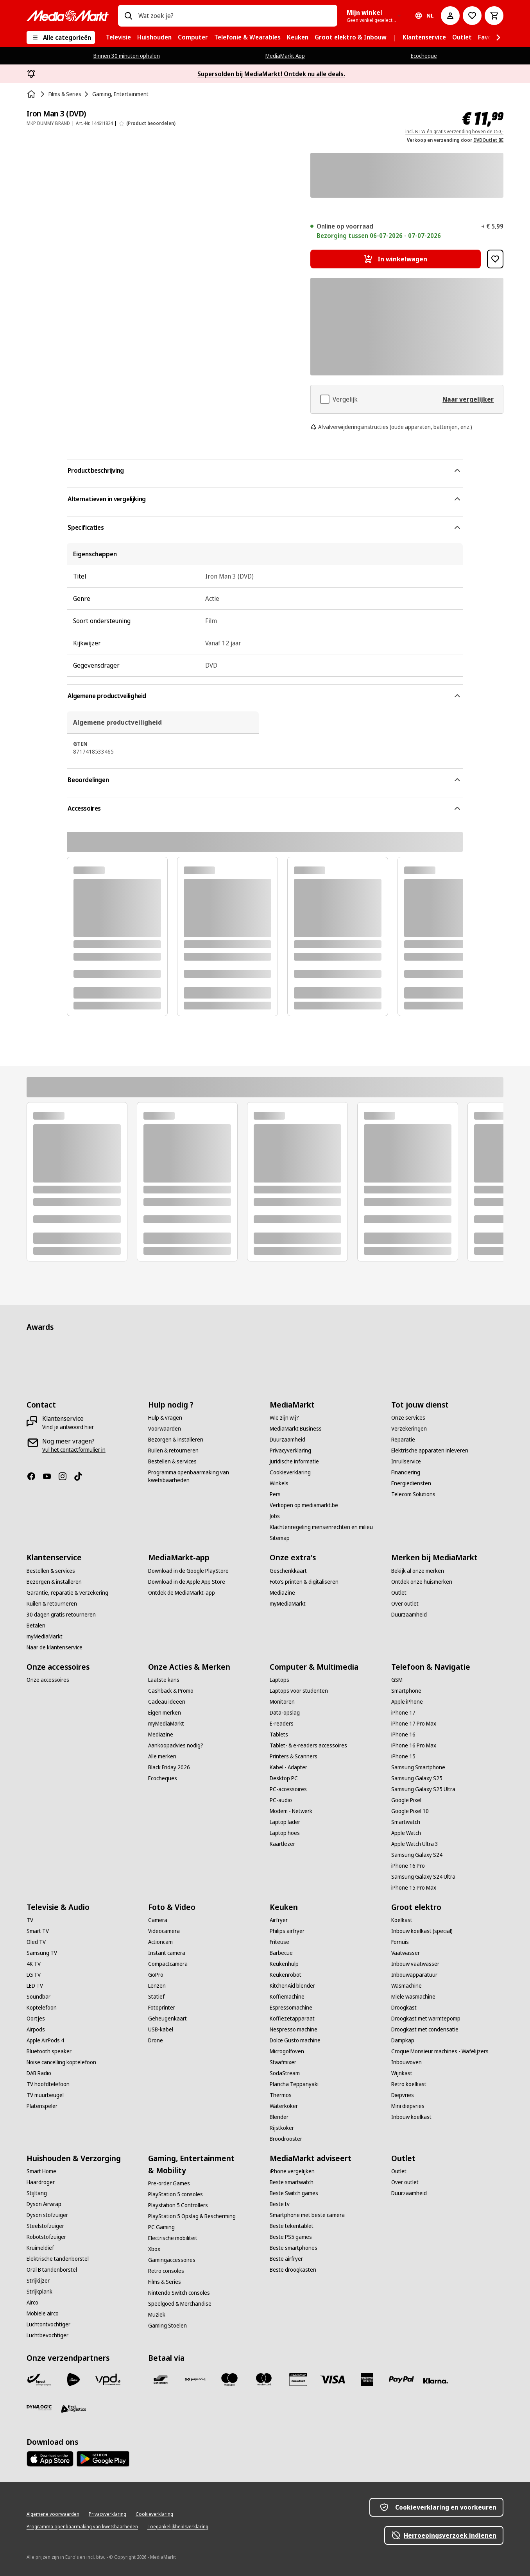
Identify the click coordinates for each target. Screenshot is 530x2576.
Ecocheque (424, 55)
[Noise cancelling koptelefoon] (61, 2062)
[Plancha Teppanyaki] (294, 2084)
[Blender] (279, 2117)
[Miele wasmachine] (413, 1997)
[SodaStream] (285, 2073)
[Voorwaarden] (164, 1429)
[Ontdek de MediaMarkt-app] (181, 1593)
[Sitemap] (280, 1538)
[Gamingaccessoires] (171, 2260)
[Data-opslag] (285, 1713)
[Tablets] (279, 1734)
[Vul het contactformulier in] (74, 1450)
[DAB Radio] (39, 2073)
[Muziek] (156, 2315)
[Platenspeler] (42, 2106)
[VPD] (107, 2379)
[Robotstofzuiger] (46, 2237)
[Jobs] (275, 1516)
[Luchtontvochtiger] (48, 2324)
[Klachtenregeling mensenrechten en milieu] (321, 1527)
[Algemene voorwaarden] (53, 2514)
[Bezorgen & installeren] (175, 1439)
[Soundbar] (38, 1997)
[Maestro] (229, 2379)
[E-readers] (282, 1723)
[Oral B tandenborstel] (52, 2270)
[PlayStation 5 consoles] (175, 2194)
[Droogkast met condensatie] (424, 2029)
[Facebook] (34, 1476)
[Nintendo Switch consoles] (179, 2293)
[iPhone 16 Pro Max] (413, 1745)
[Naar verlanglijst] (472, 15)
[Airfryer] (279, 1920)
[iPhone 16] (403, 1734)
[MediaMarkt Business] (296, 1429)
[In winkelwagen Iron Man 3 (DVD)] (395, 259)
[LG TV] (34, 1975)
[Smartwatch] (405, 1822)
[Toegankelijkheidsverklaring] (177, 2527)
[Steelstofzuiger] (45, 2226)
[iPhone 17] (403, 1713)
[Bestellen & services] (172, 1461)
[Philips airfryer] (287, 1931)
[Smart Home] (41, 2171)
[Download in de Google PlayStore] (188, 1571)
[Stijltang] (37, 2193)
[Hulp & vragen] (165, 1418)
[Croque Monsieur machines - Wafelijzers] (440, 2051)
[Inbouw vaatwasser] (415, 1964)
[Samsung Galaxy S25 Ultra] (423, 1789)
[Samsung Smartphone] (418, 1767)
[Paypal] (401, 2379)
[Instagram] (65, 1476)
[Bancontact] (160, 2379)
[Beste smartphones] (293, 2248)
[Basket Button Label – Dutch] (494, 15)
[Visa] (332, 2379)
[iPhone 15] (403, 1756)
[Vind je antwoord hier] (68, 1427)
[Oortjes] (36, 2018)
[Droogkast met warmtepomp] (425, 2018)
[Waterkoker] (284, 2106)
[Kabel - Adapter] (288, 1767)
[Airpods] (36, 2029)
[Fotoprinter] (161, 2007)
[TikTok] (81, 1476)
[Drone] (155, 2040)
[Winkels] (279, 1483)
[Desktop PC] (284, 1778)
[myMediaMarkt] (45, 1636)
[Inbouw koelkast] (411, 2117)
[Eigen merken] (164, 1713)
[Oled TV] (36, 1942)
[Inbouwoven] (406, 2062)
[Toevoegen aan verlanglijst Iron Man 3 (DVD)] (495, 259)
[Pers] (275, 1494)
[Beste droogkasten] (293, 2270)
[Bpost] (39, 2379)
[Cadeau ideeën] (166, 1702)
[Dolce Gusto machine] (295, 2040)
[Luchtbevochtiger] (47, 2335)
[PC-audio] (281, 1800)
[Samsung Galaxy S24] (416, 1855)
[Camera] (157, 1920)
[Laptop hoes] (285, 1833)
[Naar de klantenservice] (54, 1647)
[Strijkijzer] (38, 2281)
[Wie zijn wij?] (284, 1418)
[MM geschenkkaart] (298, 2379)
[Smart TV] (38, 1931)
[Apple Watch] (406, 1833)
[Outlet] (398, 1593)
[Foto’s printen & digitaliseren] (304, 1582)
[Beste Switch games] (294, 2193)
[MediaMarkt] (68, 15)
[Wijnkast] (401, 2073)
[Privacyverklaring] (290, 1450)
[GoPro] (155, 1975)
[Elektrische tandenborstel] (58, 2259)
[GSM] (397, 1680)
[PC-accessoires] (288, 1789)
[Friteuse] (279, 1942)
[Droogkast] (404, 2007)
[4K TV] (34, 1964)
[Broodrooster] (286, 2139)
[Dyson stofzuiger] (47, 2215)
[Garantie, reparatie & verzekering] (67, 1593)
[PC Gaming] (161, 2227)
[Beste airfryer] (286, 2259)
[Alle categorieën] (61, 37)
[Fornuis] (400, 1942)
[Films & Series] (164, 2282)
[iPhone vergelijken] (292, 2171)
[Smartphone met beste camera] (307, 2215)
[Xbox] (154, 2249)
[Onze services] (408, 1418)
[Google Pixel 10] (410, 1811)
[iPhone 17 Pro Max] (413, 1723)
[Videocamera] (164, 1931)
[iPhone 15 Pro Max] (413, 1888)
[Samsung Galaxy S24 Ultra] (423, 1877)
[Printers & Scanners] (293, 1756)
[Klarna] (435, 2381)
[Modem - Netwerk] (291, 1811)
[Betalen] (36, 1625)
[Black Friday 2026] (169, 1767)
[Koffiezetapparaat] (292, 2018)
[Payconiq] (195, 2379)
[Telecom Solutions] (413, 1494)
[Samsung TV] (42, 1953)
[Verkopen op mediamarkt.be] (304, 1505)
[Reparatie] (403, 1439)
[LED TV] (35, 1986)
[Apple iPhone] (407, 1702)
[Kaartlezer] (282, 1844)
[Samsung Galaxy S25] (416, 1778)
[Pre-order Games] (169, 2183)
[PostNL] (73, 2379)
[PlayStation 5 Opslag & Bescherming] (192, 2216)
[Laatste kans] (163, 1680)
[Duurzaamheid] (287, 1439)
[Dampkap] (402, 2040)
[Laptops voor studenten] (299, 1691)
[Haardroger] (41, 2182)
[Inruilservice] (406, 1461)
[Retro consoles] (166, 2271)
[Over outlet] (405, 1604)
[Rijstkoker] (282, 2128)
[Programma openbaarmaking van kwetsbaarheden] (204, 1476)
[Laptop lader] (285, 1822)
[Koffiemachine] (287, 1997)
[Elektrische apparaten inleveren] (429, 1450)
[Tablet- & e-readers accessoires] (308, 1745)
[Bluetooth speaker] (49, 2051)
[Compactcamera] (168, 1964)
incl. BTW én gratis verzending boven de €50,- (454, 131)
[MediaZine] (282, 1593)
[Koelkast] (401, 1920)
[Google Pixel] (406, 1800)
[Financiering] (405, 1472)
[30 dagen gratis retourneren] (61, 1614)
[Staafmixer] (283, 2062)
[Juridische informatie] (294, 1461)
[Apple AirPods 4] (45, 2040)
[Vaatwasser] (405, 1953)
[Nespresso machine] (293, 2029)
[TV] (30, 1920)
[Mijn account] (450, 15)
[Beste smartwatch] (291, 2182)
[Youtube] (50, 1476)
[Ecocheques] (162, 1778)
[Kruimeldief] (40, 2248)
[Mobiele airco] (43, 2313)
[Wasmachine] (406, 1986)
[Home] (32, 94)
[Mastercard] (263, 2379)
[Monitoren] (282, 1702)
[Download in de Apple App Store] (186, 1582)
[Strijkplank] (39, 2292)
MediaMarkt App (285, 55)
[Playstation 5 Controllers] (178, 2205)
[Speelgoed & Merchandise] (179, 2304)
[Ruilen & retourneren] (173, 1450)
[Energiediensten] (411, 1483)
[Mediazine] (160, 1734)
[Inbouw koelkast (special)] (422, 1931)
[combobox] (234, 16)
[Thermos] (281, 2095)
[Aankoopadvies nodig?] (175, 1745)
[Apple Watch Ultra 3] (414, 1844)
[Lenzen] (157, 1986)
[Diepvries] (402, 2095)
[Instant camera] (166, 1953)
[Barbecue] (281, 1953)
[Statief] (156, 1997)
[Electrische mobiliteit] (172, 2238)
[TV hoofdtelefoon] (48, 2084)
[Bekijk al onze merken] (417, 1571)
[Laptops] (279, 1680)
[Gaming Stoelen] (167, 2325)
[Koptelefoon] (42, 2007)
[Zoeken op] (128, 15)
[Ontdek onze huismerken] (421, 1582)
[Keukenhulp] (284, 1964)
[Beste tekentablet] (291, 2226)
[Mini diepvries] (407, 2106)
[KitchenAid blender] (292, 1986)
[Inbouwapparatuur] (414, 1975)
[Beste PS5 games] (291, 2237)
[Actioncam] (160, 1942)
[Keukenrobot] (285, 1975)
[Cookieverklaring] (290, 1472)
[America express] (367, 2379)
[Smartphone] (406, 1691)
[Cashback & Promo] (170, 1691)
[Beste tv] (280, 2204)
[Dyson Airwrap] (44, 2204)
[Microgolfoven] (287, 2051)
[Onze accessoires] (48, 1680)
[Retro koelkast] (408, 2084)
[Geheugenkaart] (167, 2018)
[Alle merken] (162, 1756)
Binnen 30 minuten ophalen (126, 55)
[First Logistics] (73, 2409)
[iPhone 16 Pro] (408, 1866)
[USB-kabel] (160, 2029)
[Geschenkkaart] (288, 1571)
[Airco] (32, 2302)
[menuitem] (118, 37)
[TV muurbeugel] (45, 2095)
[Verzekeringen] (409, 1429)
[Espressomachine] (291, 2007)
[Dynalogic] (39, 2407)
